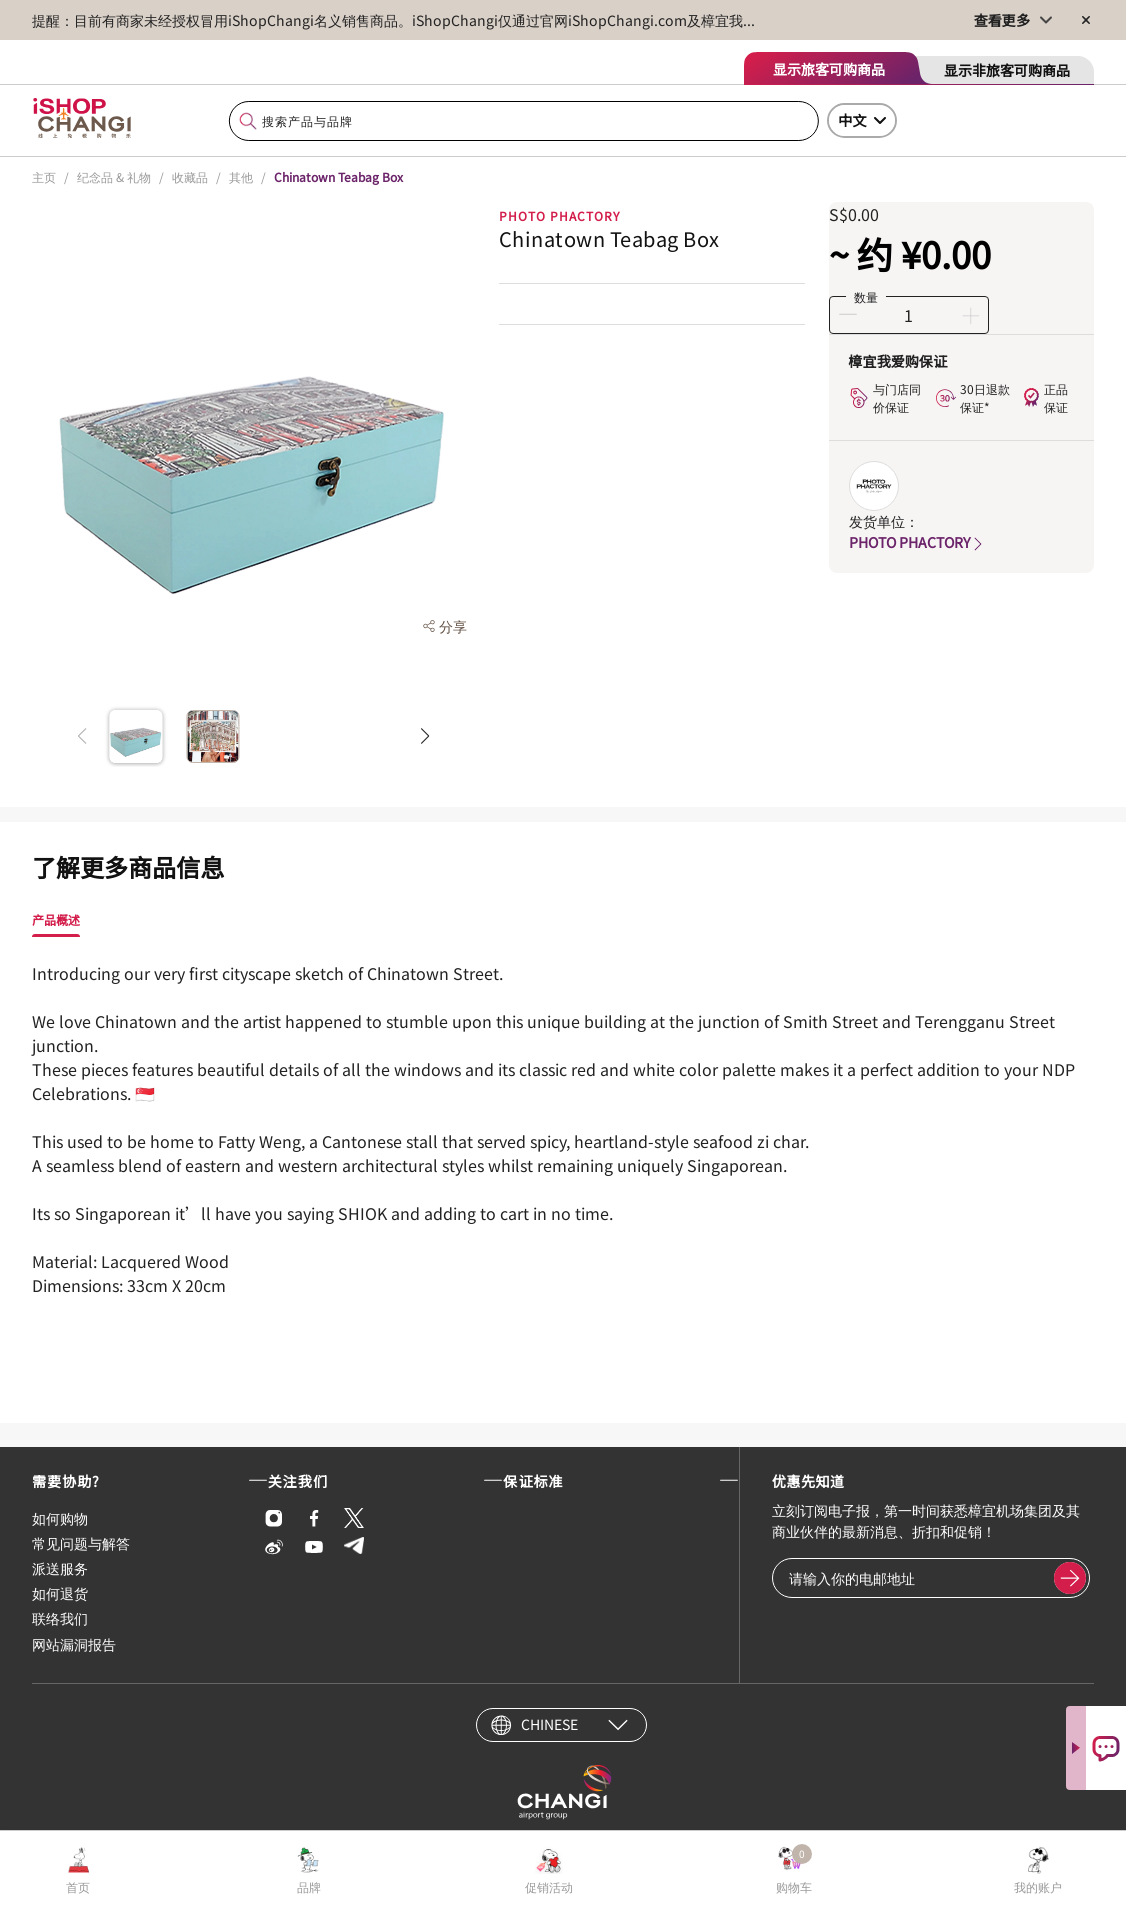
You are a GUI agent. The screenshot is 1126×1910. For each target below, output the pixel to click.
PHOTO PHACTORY (917, 542)
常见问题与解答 (81, 1543)
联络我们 (60, 1618)
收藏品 (190, 176)
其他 (241, 176)
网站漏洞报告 (74, 1644)
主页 (44, 176)
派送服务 (60, 1568)
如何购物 (60, 1518)
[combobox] (524, 121)
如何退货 (60, 1593)
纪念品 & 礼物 (114, 176)
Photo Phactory (559, 215)
